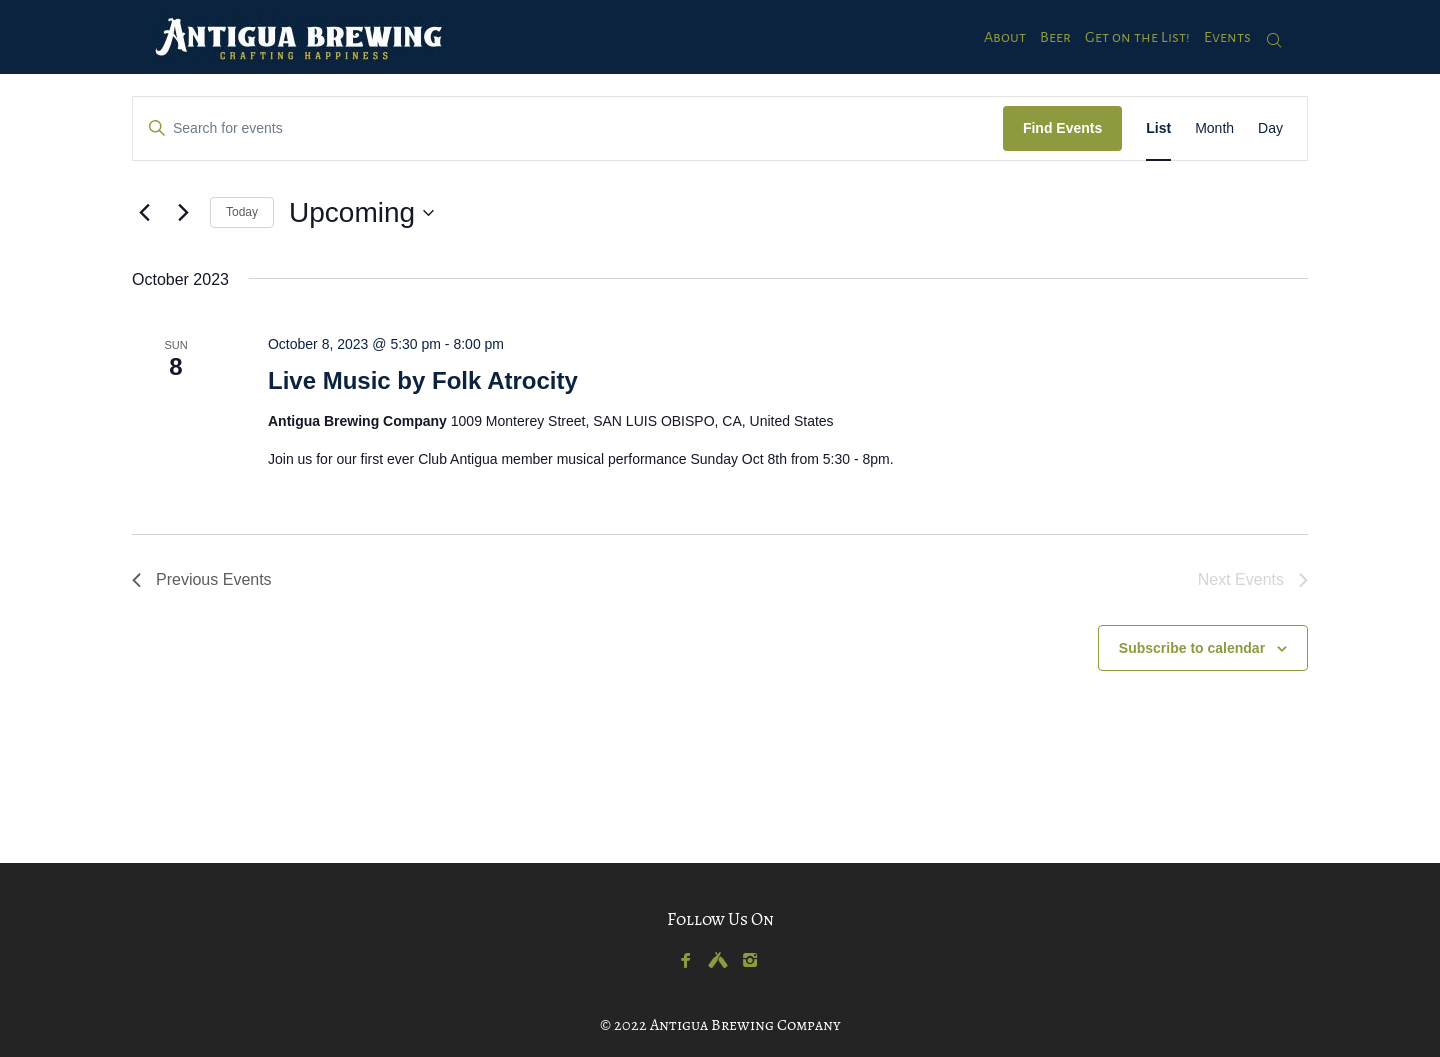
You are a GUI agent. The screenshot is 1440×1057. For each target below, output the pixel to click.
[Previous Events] (144, 213)
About (1005, 37)
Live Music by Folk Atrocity (423, 380)
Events (1227, 37)
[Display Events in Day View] (1270, 128)
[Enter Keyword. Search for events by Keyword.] (568, 128)
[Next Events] (183, 213)
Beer (1055, 37)
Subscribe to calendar (1192, 648)
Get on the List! (1137, 37)
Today (242, 212)
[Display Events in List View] (1158, 128)
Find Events (1062, 128)
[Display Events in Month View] (1214, 128)
